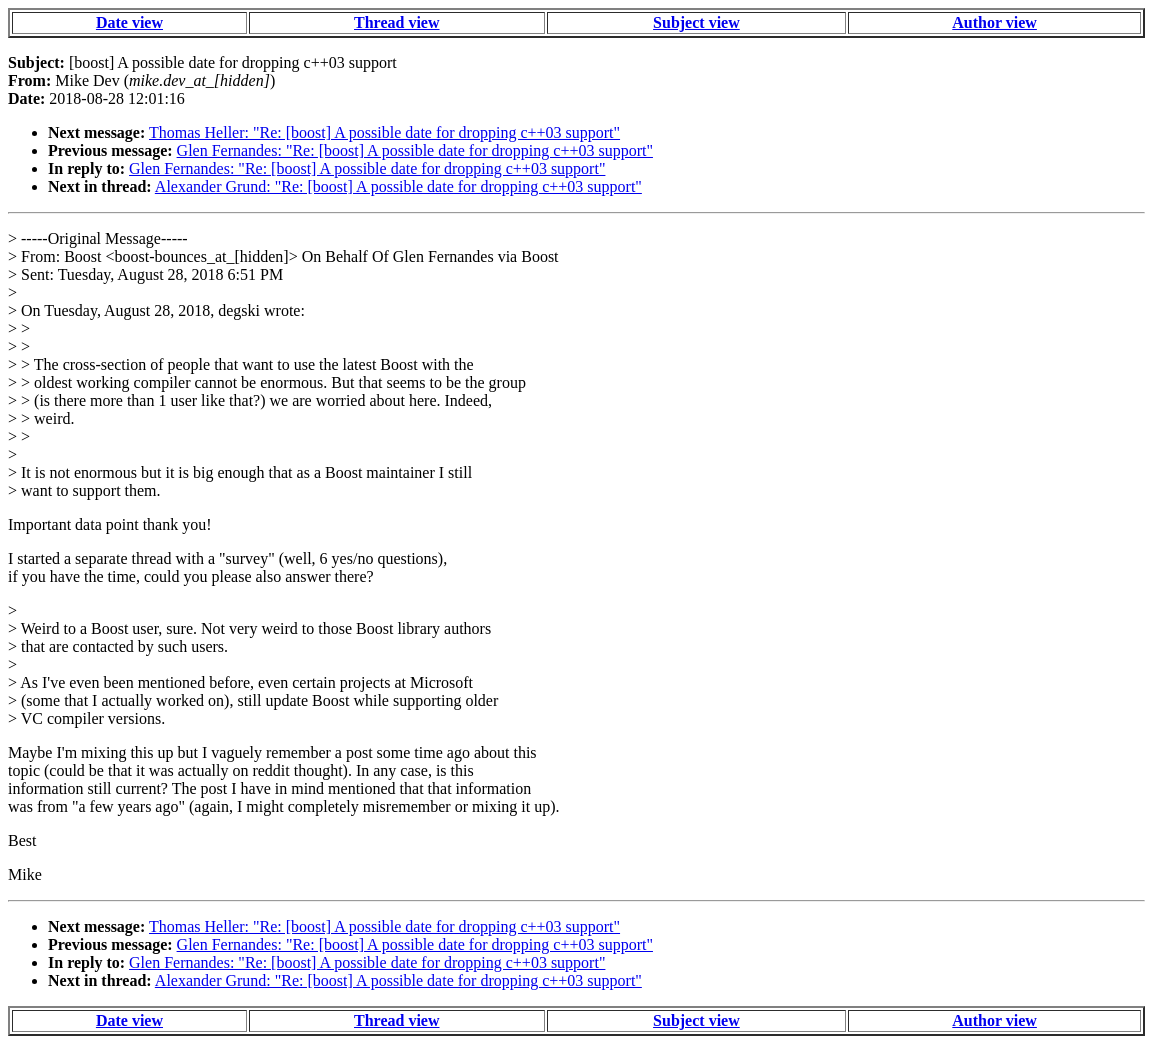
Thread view (396, 22)
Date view (129, 22)
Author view (994, 22)
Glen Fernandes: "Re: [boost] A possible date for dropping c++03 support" (415, 150)
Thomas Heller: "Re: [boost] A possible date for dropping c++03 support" (384, 132)
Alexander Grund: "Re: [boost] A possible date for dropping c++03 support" (398, 186)
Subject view (696, 22)
